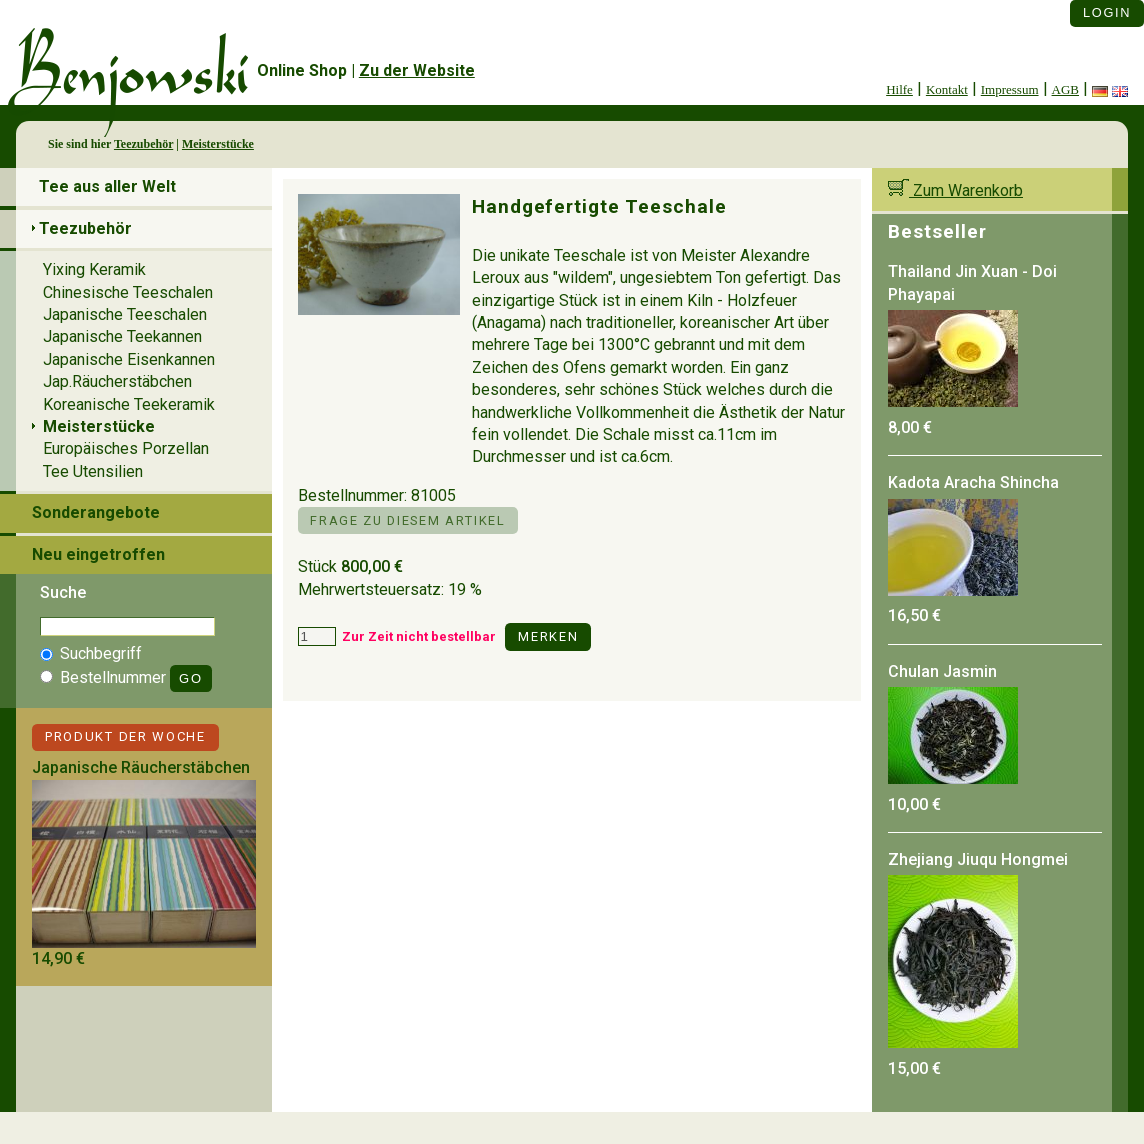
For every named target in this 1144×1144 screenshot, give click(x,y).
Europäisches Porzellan (126, 448)
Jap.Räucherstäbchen (117, 381)
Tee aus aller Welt (107, 186)
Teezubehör (143, 144)
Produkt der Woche (125, 736)
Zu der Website (417, 70)
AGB (1065, 89)
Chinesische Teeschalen (128, 292)
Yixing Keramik (94, 269)
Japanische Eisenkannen (129, 359)
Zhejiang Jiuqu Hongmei (978, 859)
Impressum (1010, 89)
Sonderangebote (96, 512)
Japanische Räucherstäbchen (141, 767)
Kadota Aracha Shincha (973, 482)
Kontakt (947, 89)
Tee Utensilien (93, 471)
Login (1107, 12)
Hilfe (899, 89)
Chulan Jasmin (942, 671)
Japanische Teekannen (122, 336)
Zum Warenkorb (955, 190)
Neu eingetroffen (98, 554)
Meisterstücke (218, 144)
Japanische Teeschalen (125, 314)
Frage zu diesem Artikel (407, 520)
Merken (548, 636)
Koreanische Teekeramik (129, 404)
